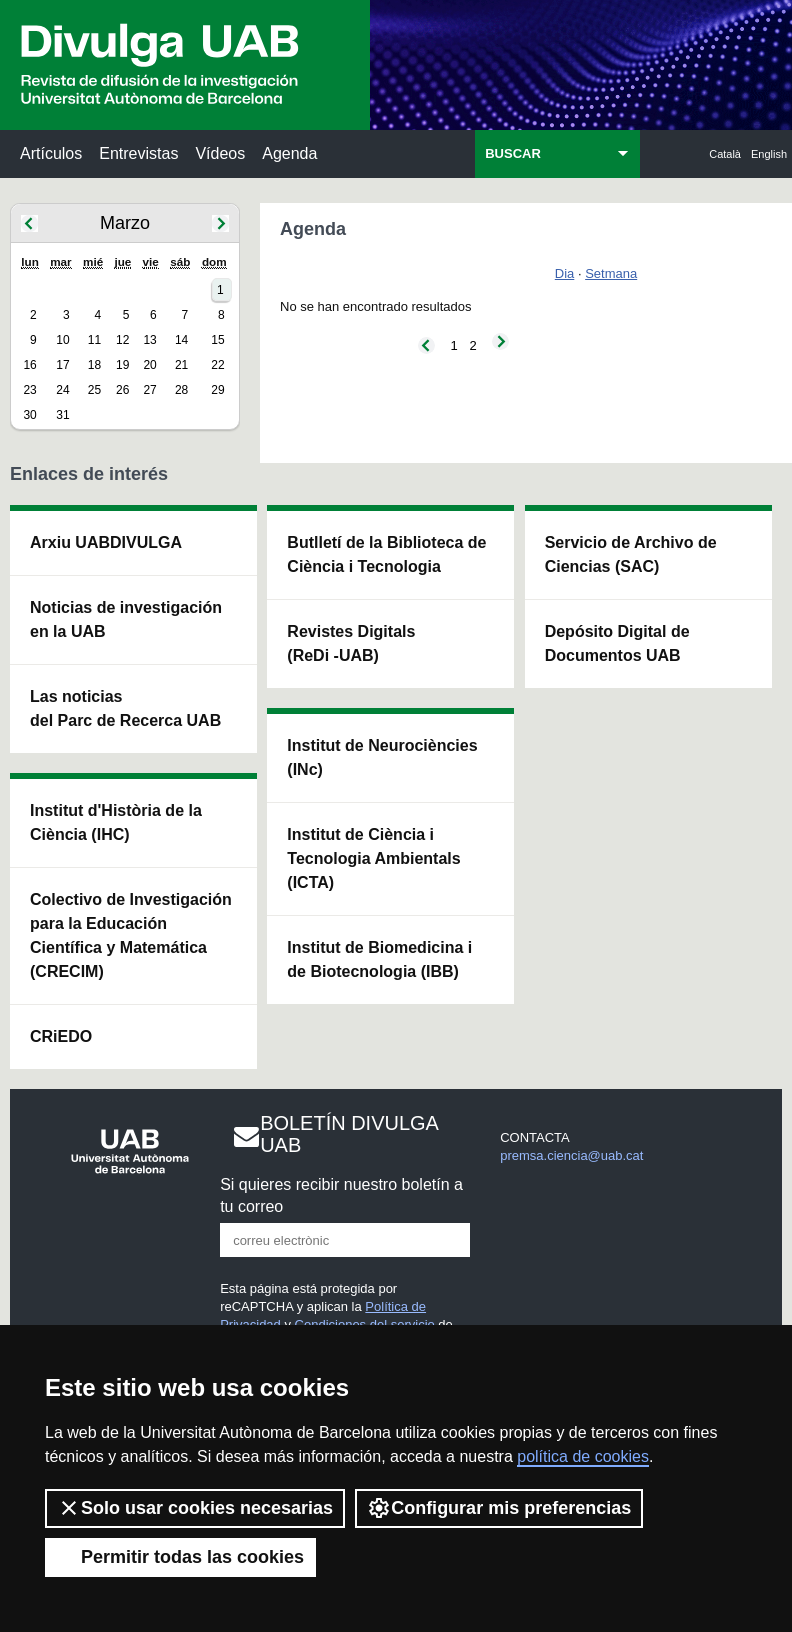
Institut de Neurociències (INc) (382, 757)
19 (122, 365)
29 (217, 390)
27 (149, 390)
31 (62, 415)
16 (29, 365)
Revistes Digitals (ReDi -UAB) (351, 643)
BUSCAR (513, 153)
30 (29, 415)
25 (94, 390)
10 (62, 340)
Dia (565, 273)
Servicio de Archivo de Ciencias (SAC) (631, 554)
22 (217, 365)
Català (725, 154)
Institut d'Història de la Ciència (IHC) (116, 822)
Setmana (611, 273)
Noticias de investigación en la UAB (126, 619)
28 (181, 390)
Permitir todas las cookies (180, 1557)
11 (94, 340)
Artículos (51, 153)
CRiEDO (61, 1036)
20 (149, 365)
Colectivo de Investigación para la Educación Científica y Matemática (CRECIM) (131, 935)
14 (181, 340)
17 (62, 365)
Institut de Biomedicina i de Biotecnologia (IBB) (379, 959)
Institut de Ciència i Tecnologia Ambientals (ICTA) (373, 858)
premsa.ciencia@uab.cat (571, 1155)
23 (29, 390)
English (769, 154)
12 (122, 340)
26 (122, 390)
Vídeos (220, 153)
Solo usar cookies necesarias (195, 1508)
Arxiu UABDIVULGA (106, 542)
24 (62, 390)
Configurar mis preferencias (499, 1508)
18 (94, 365)
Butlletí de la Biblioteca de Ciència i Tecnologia (386, 554)
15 (217, 340)
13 (149, 340)
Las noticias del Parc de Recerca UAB (125, 708)
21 (181, 365)
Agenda (289, 153)
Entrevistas (138, 153)
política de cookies (583, 1456)
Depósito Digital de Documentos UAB (617, 643)
